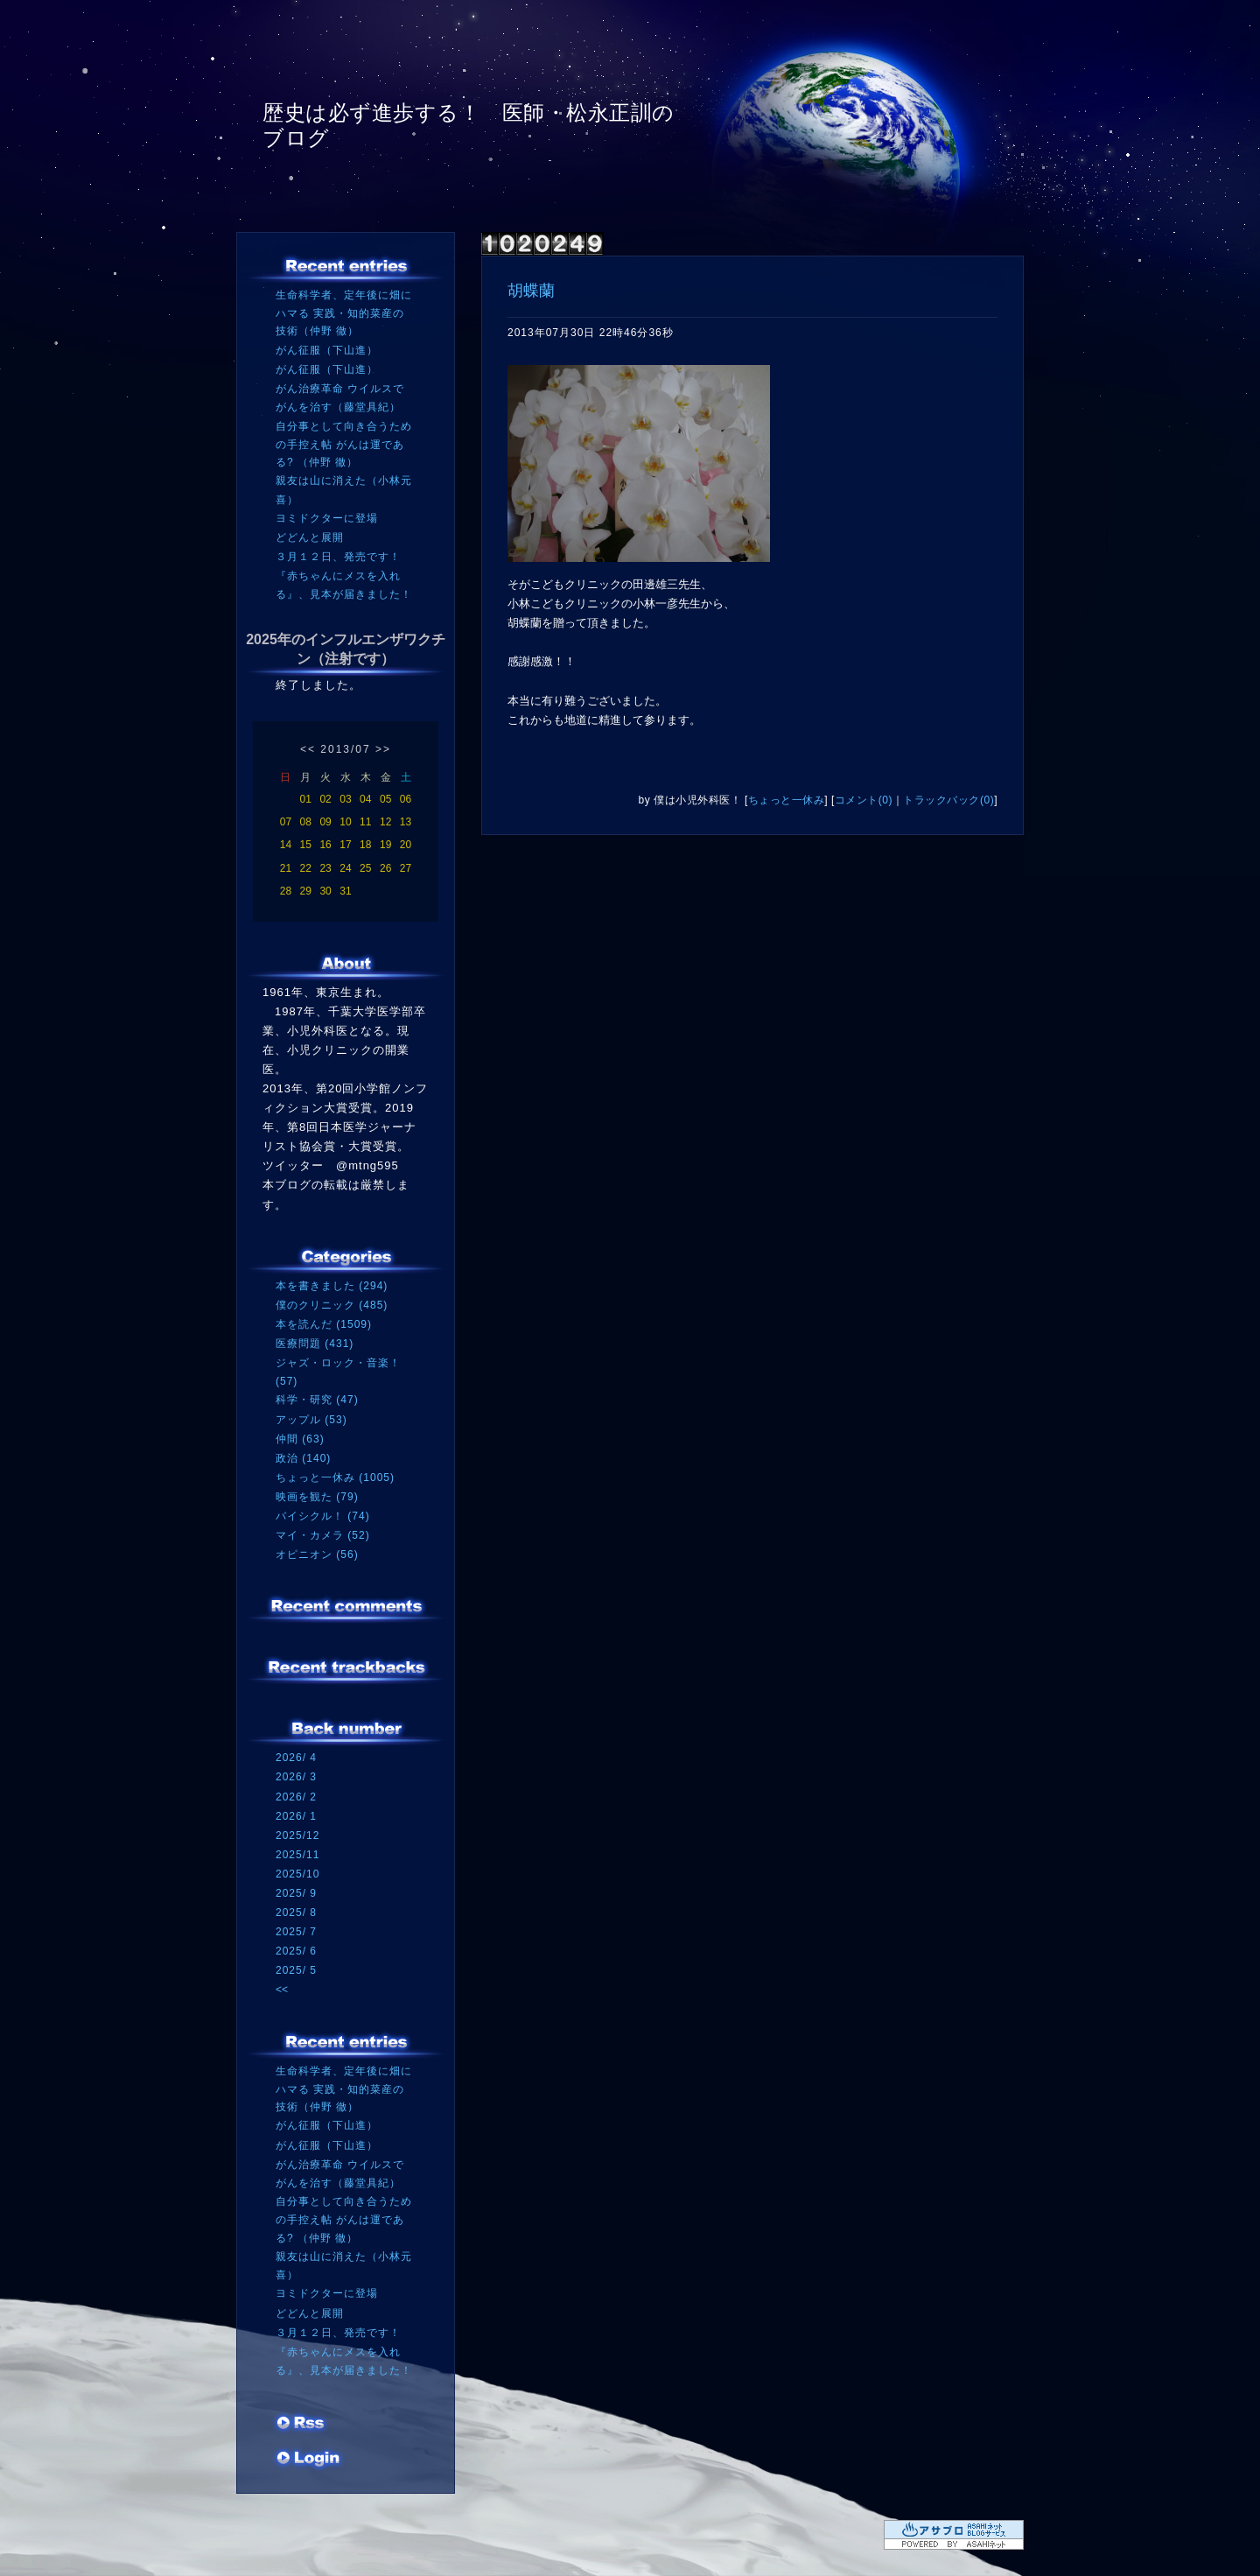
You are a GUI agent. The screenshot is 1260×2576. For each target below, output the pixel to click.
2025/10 (297, 1874)
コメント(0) (863, 800)
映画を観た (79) (317, 1497)
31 (345, 891)
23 (325, 868)
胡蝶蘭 (531, 290)
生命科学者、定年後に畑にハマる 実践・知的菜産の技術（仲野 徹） (344, 313)
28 (285, 891)
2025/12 (297, 1835)
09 (325, 822)
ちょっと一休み (786, 800)
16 (325, 845)
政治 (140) (303, 1458)
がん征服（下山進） (327, 350)
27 (405, 868)
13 (405, 822)
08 (306, 822)
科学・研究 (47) (317, 1399)
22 (306, 868)
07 (285, 822)
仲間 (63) (300, 1439)
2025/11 (297, 1855)
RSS (301, 2424)
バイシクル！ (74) (323, 1516)
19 (385, 845)
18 (365, 845)
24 (345, 868)
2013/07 (345, 749)
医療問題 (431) (315, 1343)
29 (306, 891)
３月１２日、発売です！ (338, 557)
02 (325, 799)
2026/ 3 (296, 1777)
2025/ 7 (296, 1932)
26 (385, 868)
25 (365, 868)
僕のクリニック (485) (332, 1305)
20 (405, 845)
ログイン (308, 2459)
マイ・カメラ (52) (323, 1535)
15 (306, 845)
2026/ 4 (296, 1757)
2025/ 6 (296, 1951)
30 (325, 891)
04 (365, 799)
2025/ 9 (296, 1893)
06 (405, 799)
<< (308, 749)
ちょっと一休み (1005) (335, 1477)
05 (385, 799)
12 (385, 822)
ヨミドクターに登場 (327, 518)
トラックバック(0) (948, 800)
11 (365, 822)
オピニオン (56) (317, 1554)
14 (285, 845)
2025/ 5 (296, 1970)
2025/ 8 (296, 1912)
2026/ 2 (296, 1797)
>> (383, 749)
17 (345, 845)
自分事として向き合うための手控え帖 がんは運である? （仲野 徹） (344, 444)
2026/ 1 (296, 1816)
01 (306, 799)
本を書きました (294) (332, 1286)
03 (345, 799)
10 (345, 822)
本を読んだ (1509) (324, 1324)
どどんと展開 (310, 537)
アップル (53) (311, 1420)
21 (285, 868)
